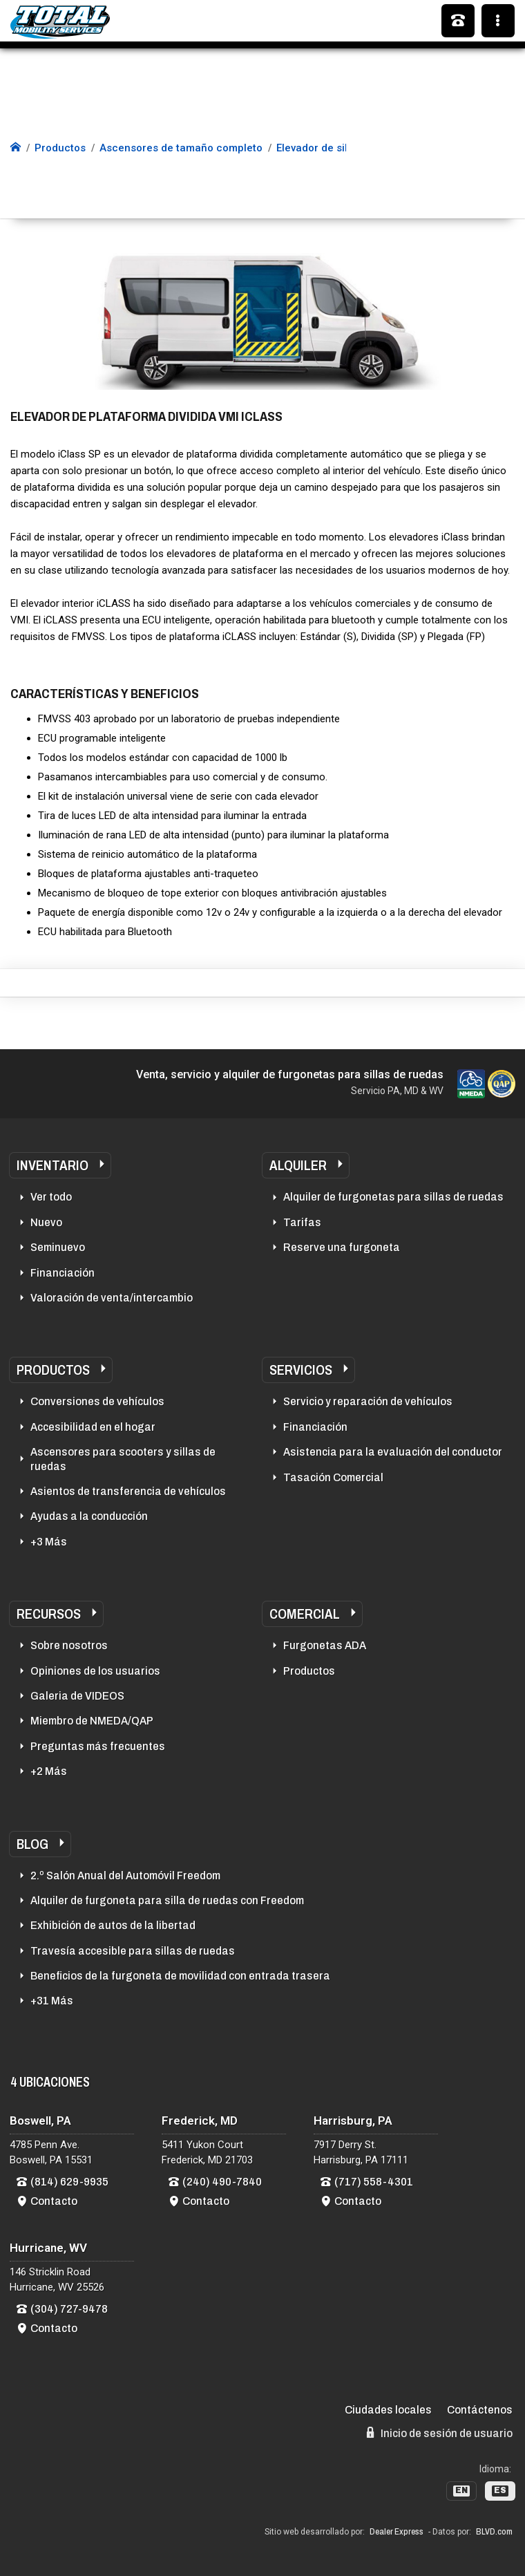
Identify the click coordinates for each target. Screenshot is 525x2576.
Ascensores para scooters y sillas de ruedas (123, 1458)
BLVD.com (494, 2532)
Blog (32, 1844)
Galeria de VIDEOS (77, 1695)
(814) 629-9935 (69, 2181)
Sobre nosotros (69, 1645)
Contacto (53, 2201)
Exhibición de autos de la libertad (112, 1925)
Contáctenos (480, 2409)
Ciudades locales (388, 2409)
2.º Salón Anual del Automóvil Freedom (125, 1875)
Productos (53, 1370)
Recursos (49, 1613)
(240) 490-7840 (222, 2181)
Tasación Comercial (333, 1477)
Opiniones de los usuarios (95, 1670)
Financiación (62, 1272)
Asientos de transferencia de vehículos (128, 1491)
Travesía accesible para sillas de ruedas (132, 1950)
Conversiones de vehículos (97, 1401)
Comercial (304, 1613)
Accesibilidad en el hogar (92, 1426)
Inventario (52, 1165)
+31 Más (51, 2000)
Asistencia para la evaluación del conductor (392, 1451)
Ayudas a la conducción (89, 1516)
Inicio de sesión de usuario (440, 2433)
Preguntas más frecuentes (97, 1746)
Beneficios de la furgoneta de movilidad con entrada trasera (180, 1975)
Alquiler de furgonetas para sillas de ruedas (393, 1196)
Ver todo (51, 1196)
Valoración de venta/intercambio (111, 1297)
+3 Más (48, 1541)
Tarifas (302, 1222)
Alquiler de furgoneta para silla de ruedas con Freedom (167, 1900)
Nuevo (46, 1222)
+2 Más (48, 1771)
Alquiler (298, 1165)
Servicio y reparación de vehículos (367, 1401)
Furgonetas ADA (324, 1645)
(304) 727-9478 (69, 2308)
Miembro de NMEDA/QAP (91, 1720)
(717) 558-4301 (373, 2181)
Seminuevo (57, 1247)
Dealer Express (396, 2532)
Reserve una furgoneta (341, 1247)
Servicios (300, 1370)
